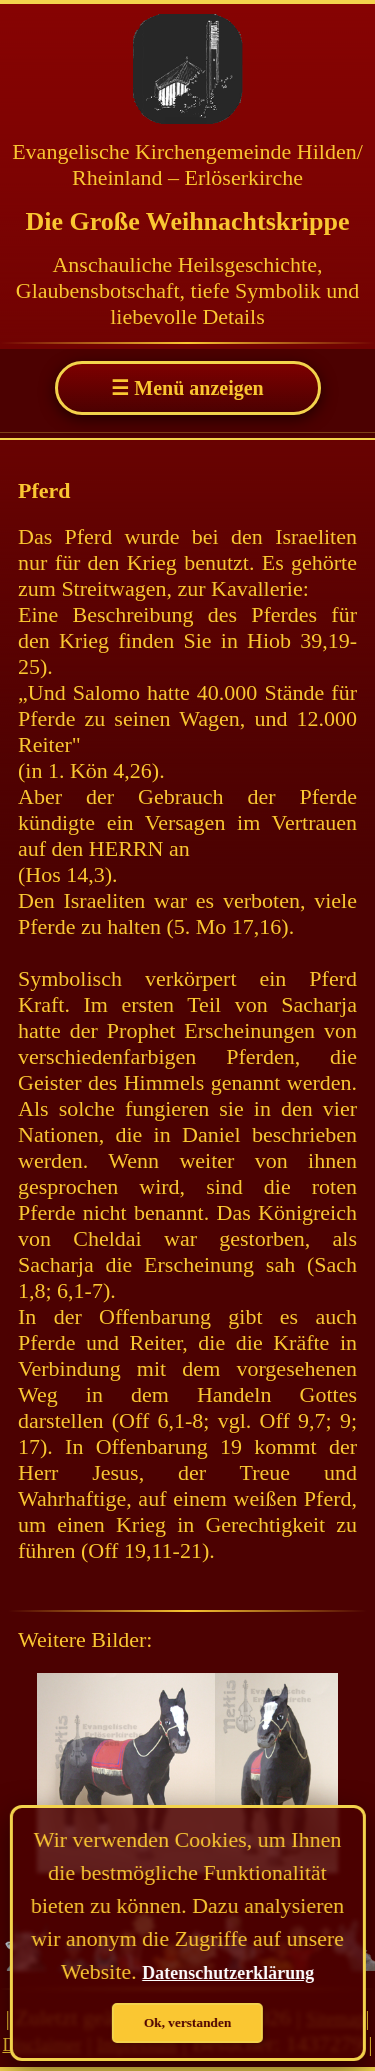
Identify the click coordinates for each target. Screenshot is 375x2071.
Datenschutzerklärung (228, 1973)
